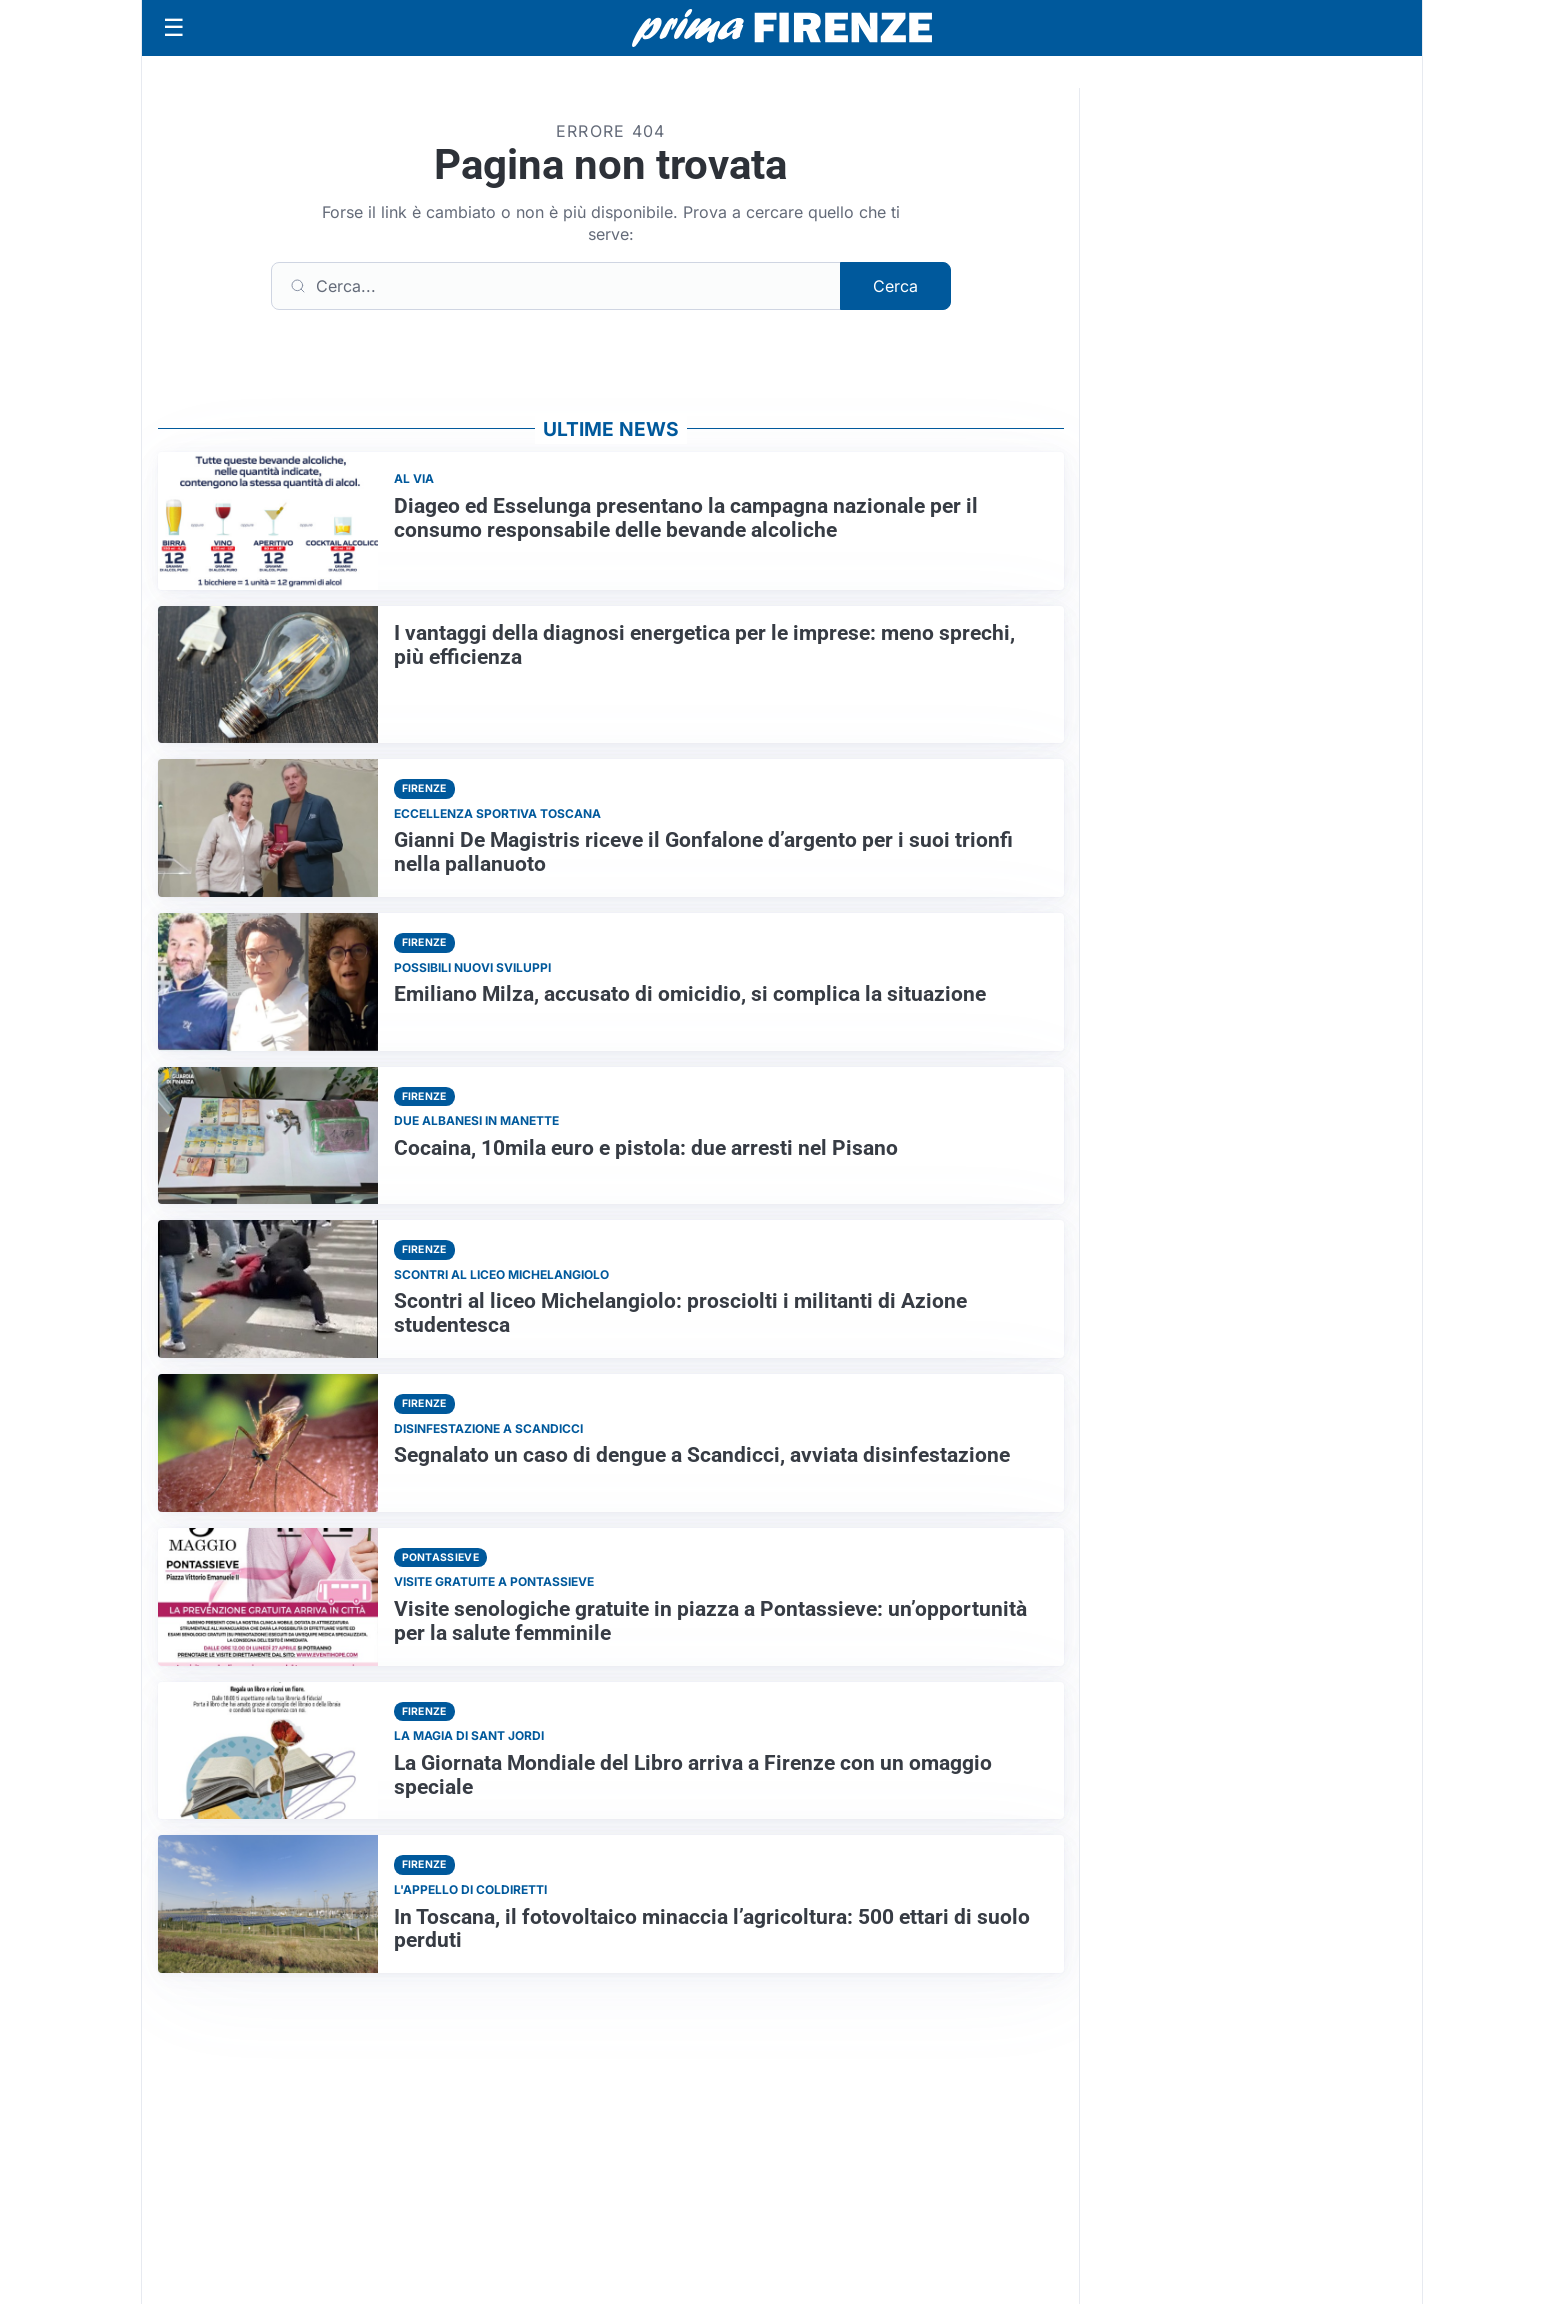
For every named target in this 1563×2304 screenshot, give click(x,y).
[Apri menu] (174, 28)
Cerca (895, 286)
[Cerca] (556, 286)
